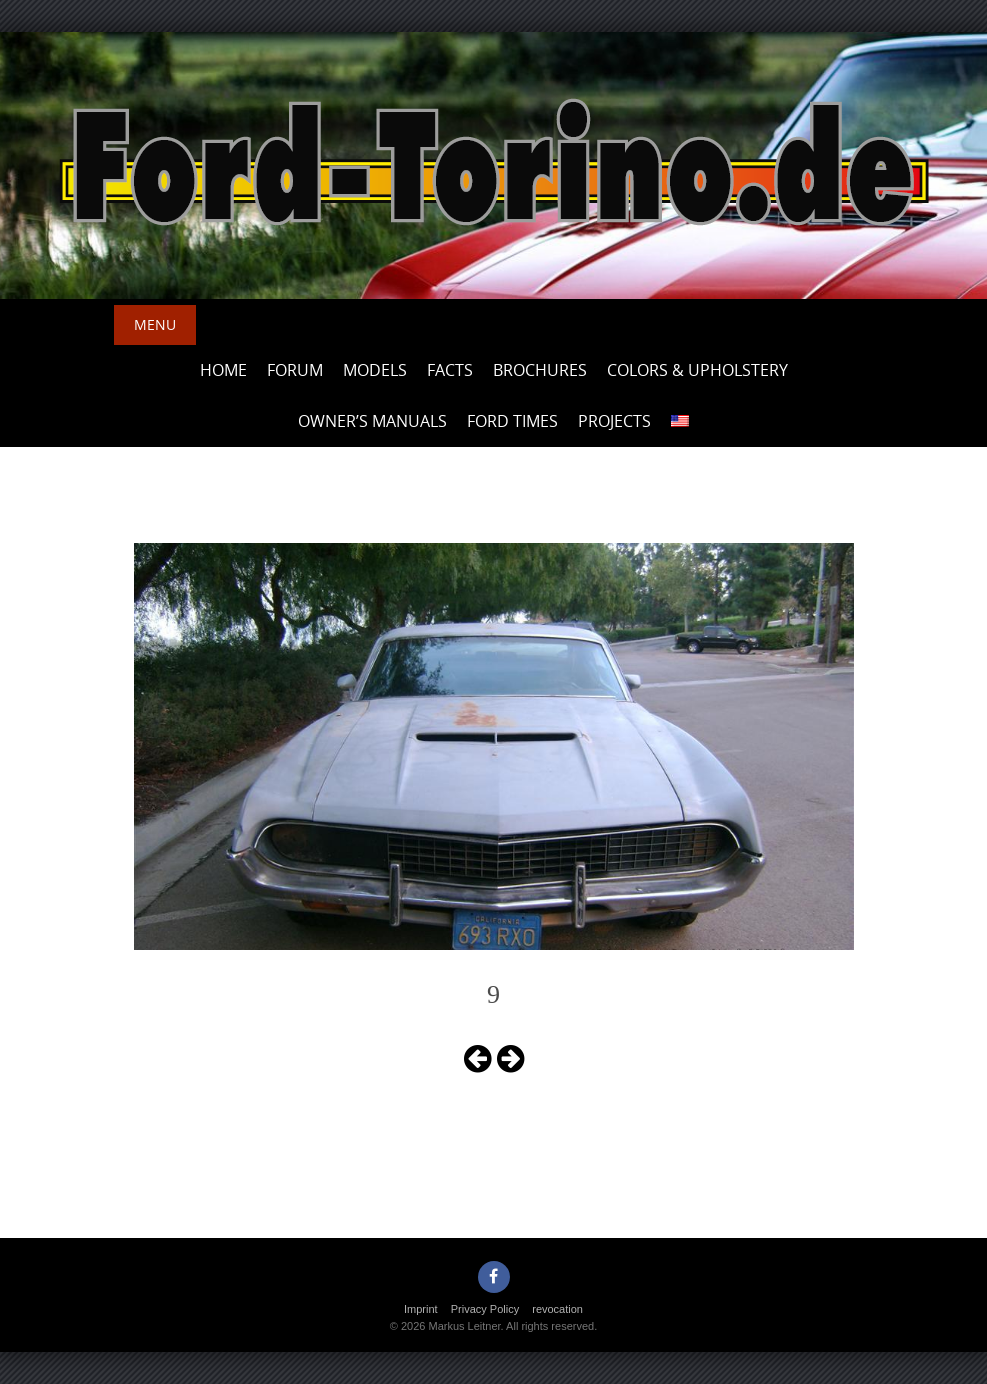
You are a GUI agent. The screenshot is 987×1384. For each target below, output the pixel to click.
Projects (614, 421)
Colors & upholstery (697, 370)
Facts (450, 370)
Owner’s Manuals (372, 421)
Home (223, 370)
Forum (295, 370)
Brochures (540, 370)
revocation (557, 1309)
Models (375, 370)
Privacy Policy (485, 1309)
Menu (155, 324)
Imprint (421, 1309)
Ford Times (512, 421)
